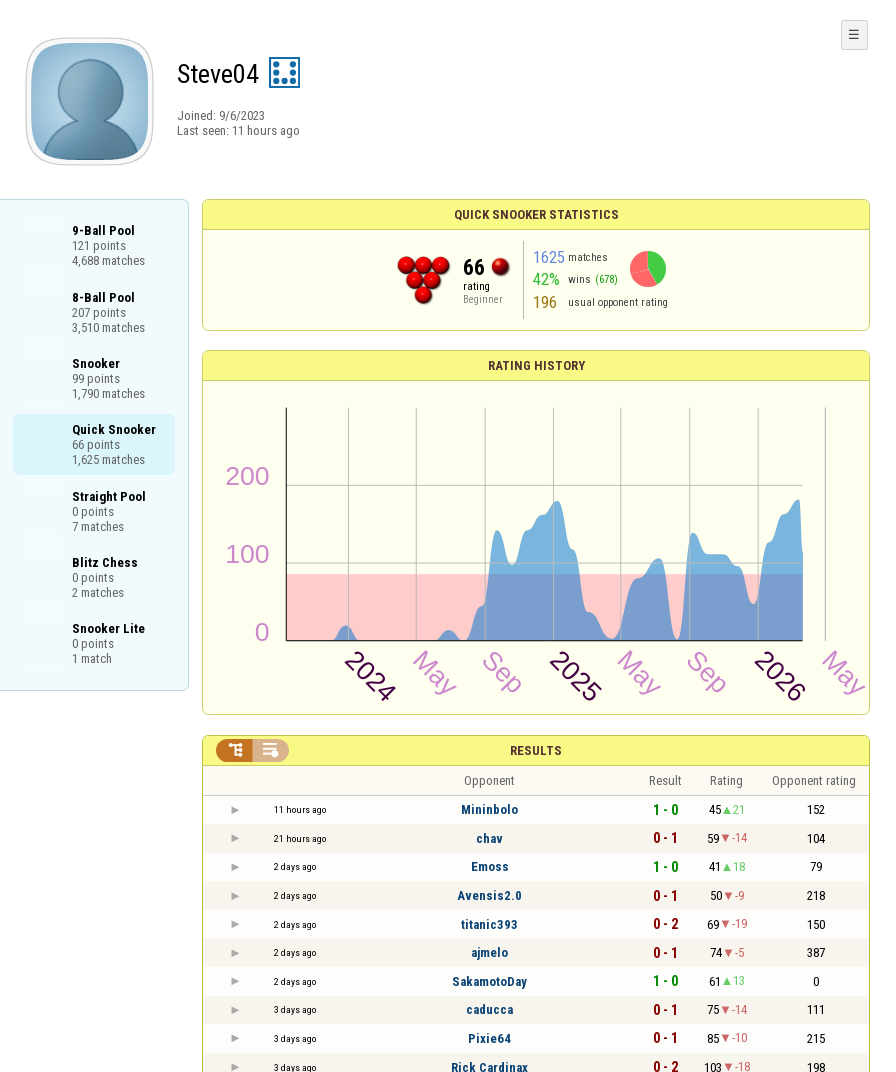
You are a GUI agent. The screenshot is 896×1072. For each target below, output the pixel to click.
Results (536, 750)
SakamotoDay (489, 981)
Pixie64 (489, 1038)
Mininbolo (489, 809)
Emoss (490, 866)
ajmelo (489, 952)
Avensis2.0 (489, 895)
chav (489, 838)
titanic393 (489, 924)
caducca (489, 1009)
